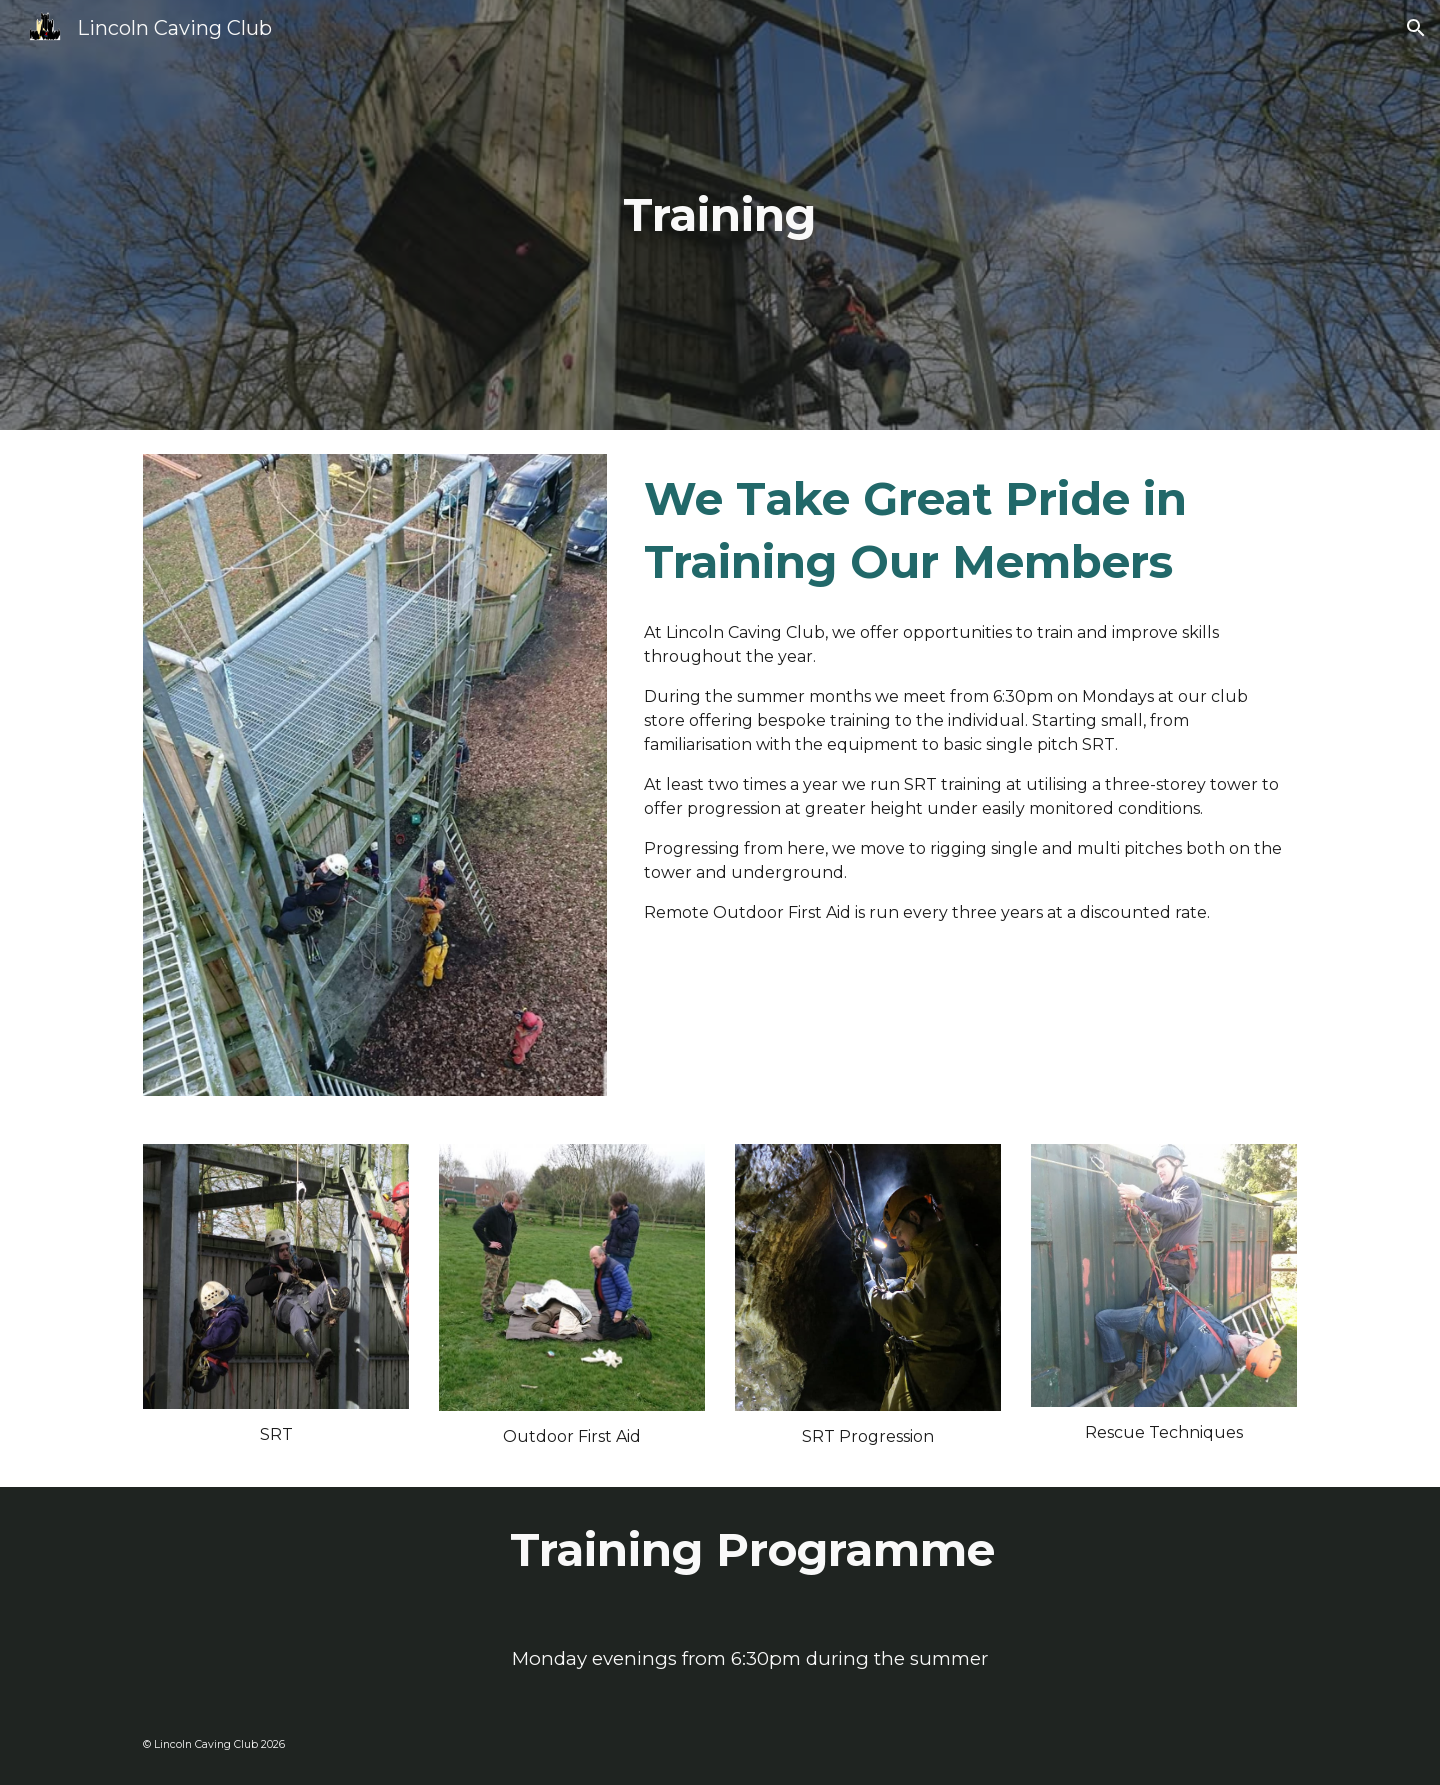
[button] (1416, 28)
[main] (720, 215)
